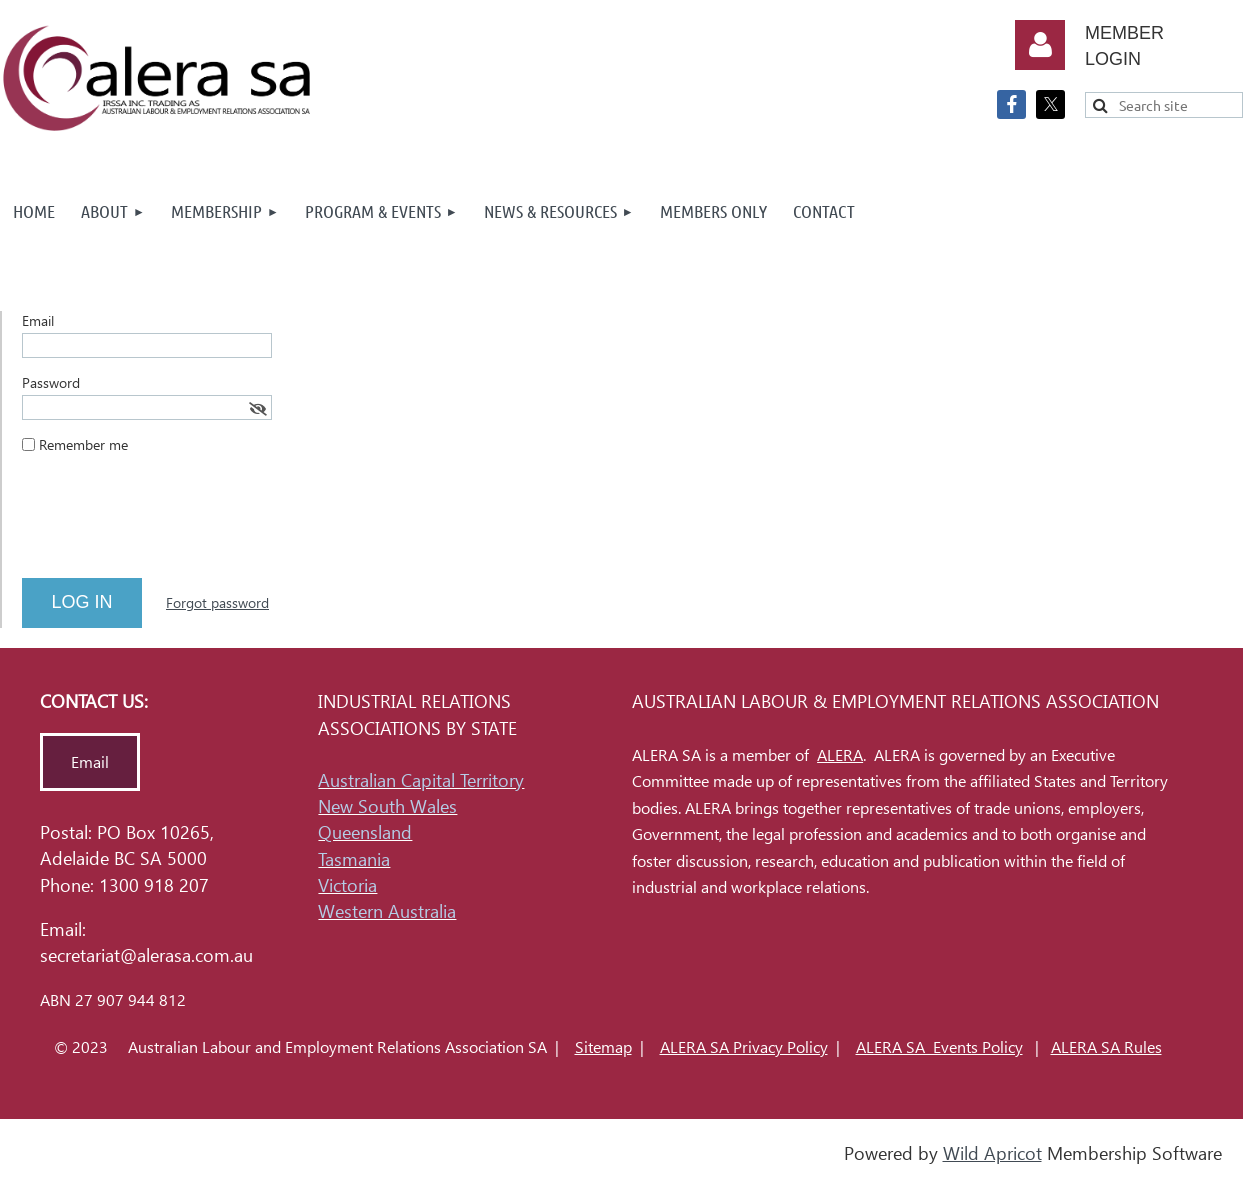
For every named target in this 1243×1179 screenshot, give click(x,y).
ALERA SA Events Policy (939, 1047)
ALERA (840, 755)
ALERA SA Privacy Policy (744, 1047)
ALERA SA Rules (1106, 1047)
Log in (1040, 45)
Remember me (83, 444)
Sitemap (603, 1047)
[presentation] (174, 524)
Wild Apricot (992, 1153)
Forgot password (217, 602)
